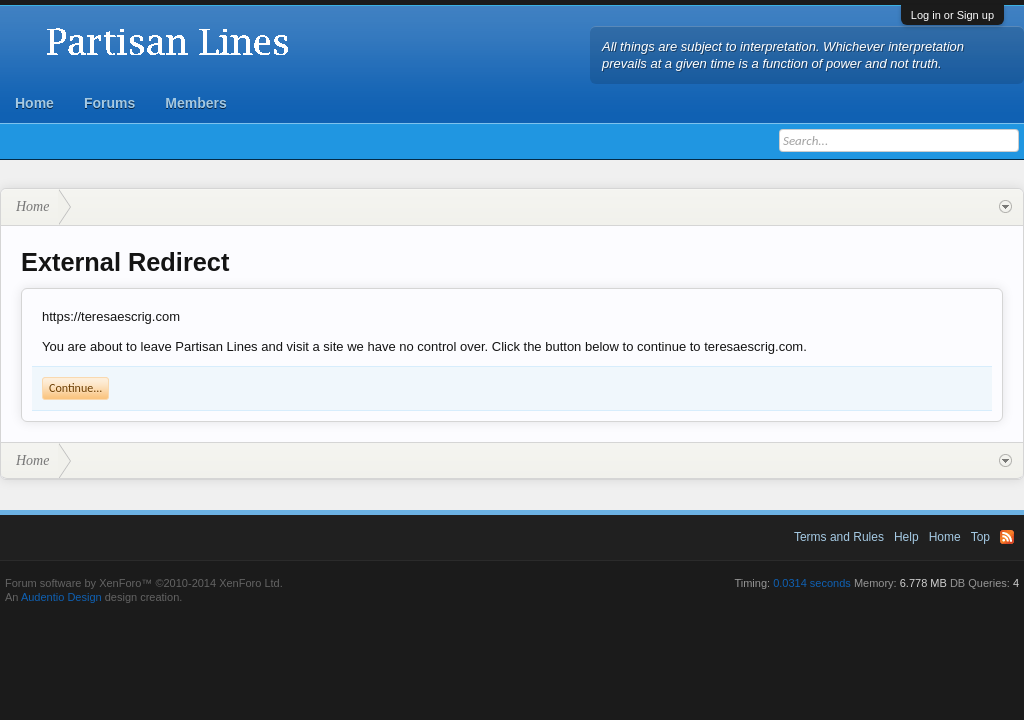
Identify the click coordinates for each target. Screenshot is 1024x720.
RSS (1007, 537)
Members (195, 103)
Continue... (75, 388)
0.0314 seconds (812, 583)
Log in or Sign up (952, 15)
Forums (109, 103)
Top (980, 537)
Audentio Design (61, 597)
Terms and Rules (839, 537)
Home (34, 103)
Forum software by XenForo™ (144, 583)
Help (906, 537)
